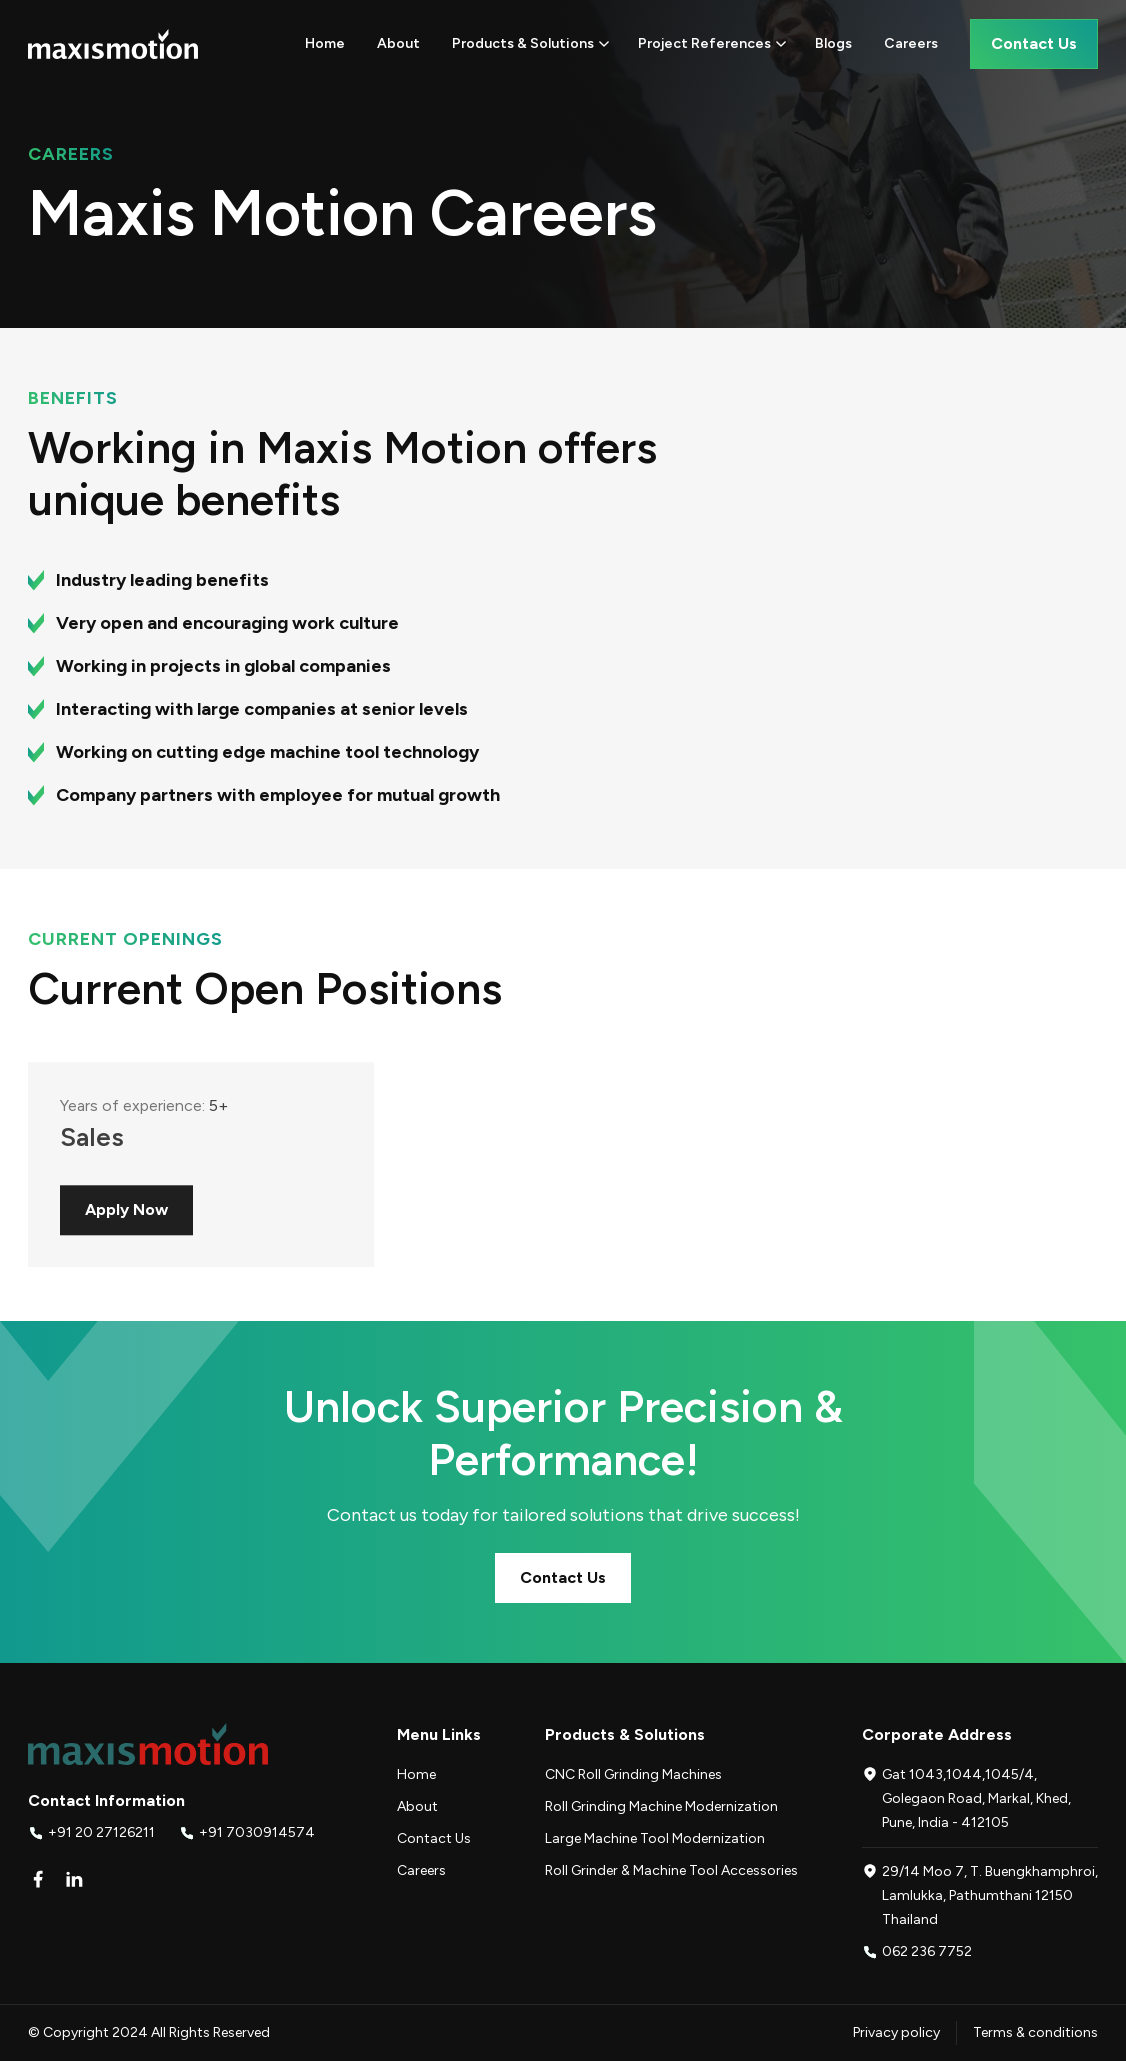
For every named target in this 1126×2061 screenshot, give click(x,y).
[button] (531, 44)
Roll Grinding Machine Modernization (661, 1806)
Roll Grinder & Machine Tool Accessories (671, 1870)
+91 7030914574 (257, 1832)
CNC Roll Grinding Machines (633, 1774)
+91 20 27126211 (101, 1832)
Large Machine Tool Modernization (655, 1838)
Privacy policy (896, 2032)
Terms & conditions (1035, 2032)
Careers (421, 1870)
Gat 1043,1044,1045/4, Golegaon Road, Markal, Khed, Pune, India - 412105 (976, 1798)
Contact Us (563, 1577)
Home (416, 1774)
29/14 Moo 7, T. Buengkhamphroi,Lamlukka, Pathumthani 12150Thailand (990, 1895)
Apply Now (126, 1225)
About (417, 1806)
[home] (113, 44)
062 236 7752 (927, 1951)
